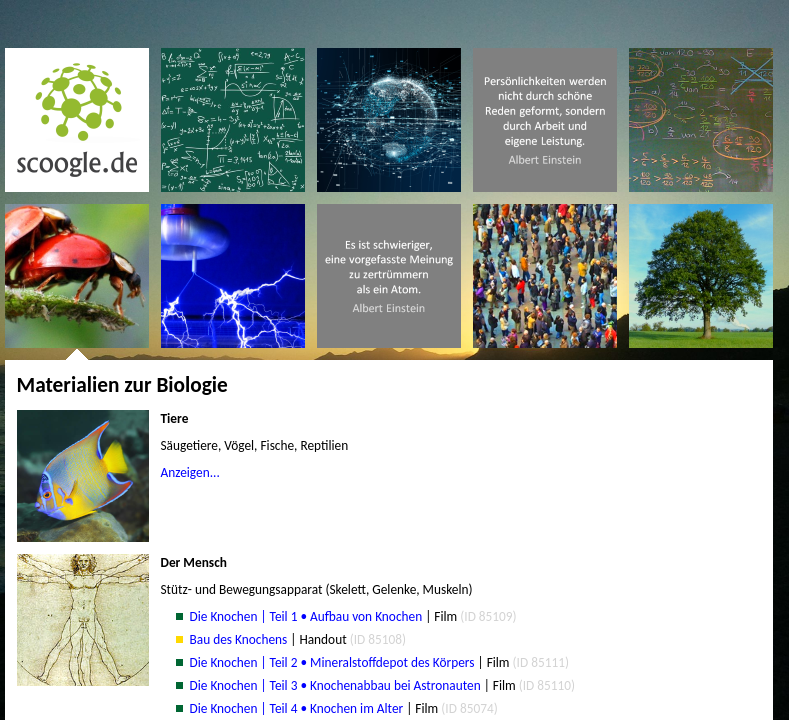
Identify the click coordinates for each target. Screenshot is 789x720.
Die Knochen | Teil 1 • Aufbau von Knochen (306, 616)
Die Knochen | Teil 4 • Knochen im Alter (297, 708)
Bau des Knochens (239, 639)
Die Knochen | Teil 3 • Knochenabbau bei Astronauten (335, 685)
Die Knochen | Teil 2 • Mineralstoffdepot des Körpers (332, 662)
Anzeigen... (190, 472)
